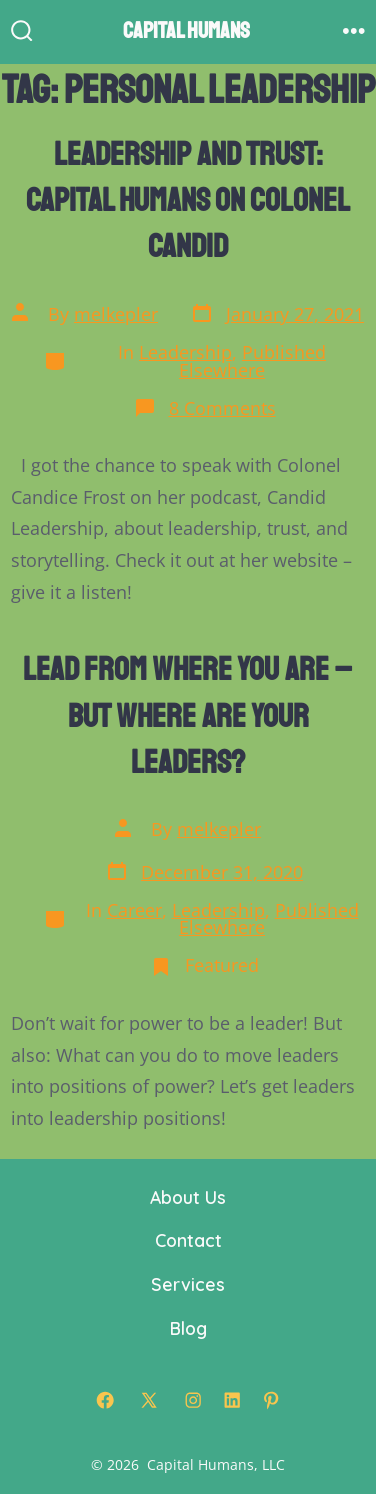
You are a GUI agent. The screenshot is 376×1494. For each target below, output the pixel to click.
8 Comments (222, 408)
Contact (188, 1240)
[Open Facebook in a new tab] (105, 1400)
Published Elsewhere (252, 361)
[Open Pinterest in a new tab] (271, 1400)
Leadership (185, 352)
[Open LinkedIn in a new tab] (232, 1400)
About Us (188, 1197)
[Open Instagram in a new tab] (193, 1400)
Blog (188, 1328)
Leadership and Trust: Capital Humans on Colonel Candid (188, 200)
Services (188, 1284)
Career (134, 910)
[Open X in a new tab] (149, 1400)
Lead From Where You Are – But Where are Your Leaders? (188, 715)
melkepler (116, 314)
